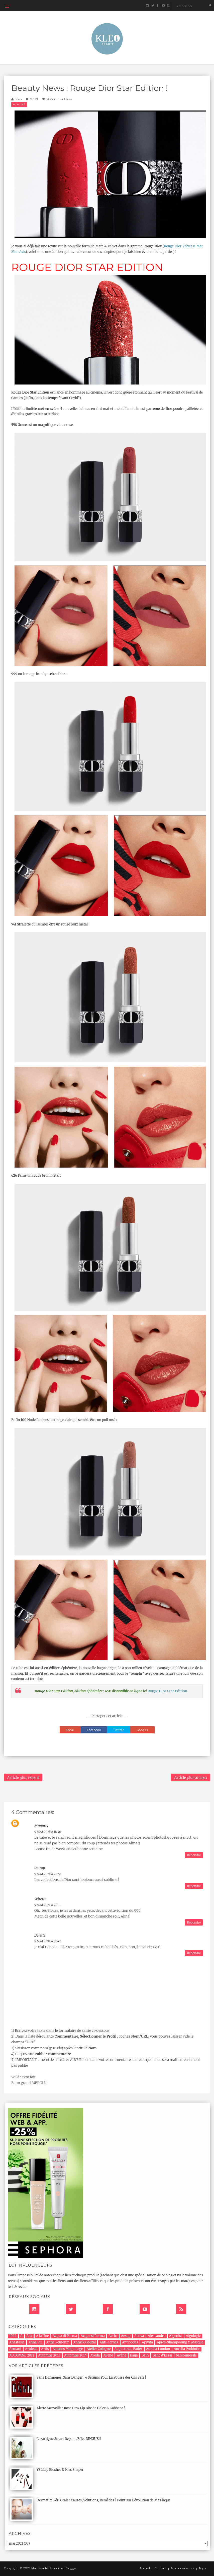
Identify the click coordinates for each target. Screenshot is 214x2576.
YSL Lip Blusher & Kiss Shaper (60, 2470)
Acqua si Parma (93, 2336)
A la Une (19, 104)
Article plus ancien (190, 1777)
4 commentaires (59, 99)
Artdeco (31, 2349)
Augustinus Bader (128, 2349)
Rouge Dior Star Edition (167, 1691)
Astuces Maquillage (68, 2349)
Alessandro (156, 2336)
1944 (13, 2336)
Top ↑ (202, 2568)
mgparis (41, 1826)
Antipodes (130, 2342)
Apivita (147, 2342)
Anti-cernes (108, 2342)
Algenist (175, 2336)
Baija (134, 2355)
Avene (108, 2355)
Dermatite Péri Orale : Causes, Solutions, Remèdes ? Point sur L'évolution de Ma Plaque (104, 2500)
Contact (160, 2568)
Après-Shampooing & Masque (180, 2342)
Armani (15, 2349)
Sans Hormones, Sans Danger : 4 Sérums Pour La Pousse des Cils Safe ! (91, 2377)
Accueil (145, 2568)
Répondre (194, 1855)
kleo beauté (39, 2568)
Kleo (19, 99)
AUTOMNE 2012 (21, 2355)
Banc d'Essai (162, 2355)
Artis (45, 2349)
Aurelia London (158, 2349)
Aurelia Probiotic (187, 2349)
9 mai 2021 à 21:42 (47, 1941)
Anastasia (17, 2342)
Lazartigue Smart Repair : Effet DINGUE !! (69, 2439)
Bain (145, 2355)
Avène (121, 2355)
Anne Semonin (57, 2342)
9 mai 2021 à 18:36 (47, 1832)
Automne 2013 (49, 2355)
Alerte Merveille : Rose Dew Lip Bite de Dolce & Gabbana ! (81, 2408)
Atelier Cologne (99, 2349)
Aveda (95, 2355)
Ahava (139, 2336)
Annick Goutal (84, 2342)
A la (29, 2336)
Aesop (126, 2336)
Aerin (113, 2336)
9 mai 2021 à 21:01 (47, 1905)
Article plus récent (23, 1777)
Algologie (193, 2336)
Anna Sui (35, 2342)
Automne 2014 (75, 2355)
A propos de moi (182, 2568)
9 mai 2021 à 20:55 (47, 1874)
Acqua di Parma (65, 2336)
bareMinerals (186, 2355)
